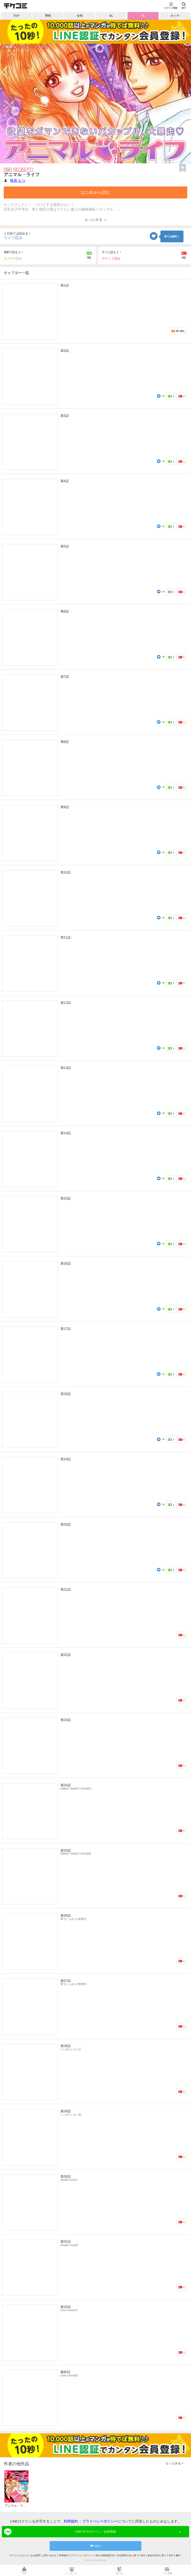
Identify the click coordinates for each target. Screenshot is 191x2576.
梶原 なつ (17, 180)
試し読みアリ (23, 169)
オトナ (174, 15)
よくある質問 (33, 2555)
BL (111, 15)
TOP (16, 15)
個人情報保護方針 (105, 2555)
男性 (48, 15)
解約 (178, 2555)
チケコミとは (17, 2555)
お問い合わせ (49, 2555)
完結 (8, 169)
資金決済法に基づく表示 (160, 2555)
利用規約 (71, 2521)
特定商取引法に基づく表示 (131, 2555)
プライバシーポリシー (100, 2521)
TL (143, 15)
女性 (80, 15)
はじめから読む (95, 192)
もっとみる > (174, 2463)
